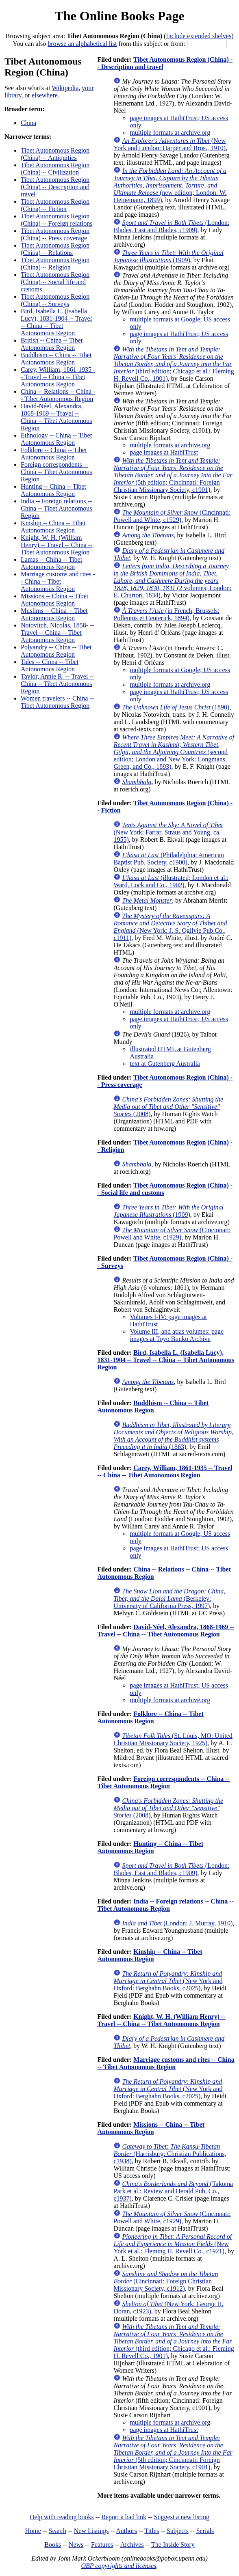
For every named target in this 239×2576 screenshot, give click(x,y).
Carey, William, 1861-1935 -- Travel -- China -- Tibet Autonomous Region (58, 377)
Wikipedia (65, 87)
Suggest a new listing (181, 2516)
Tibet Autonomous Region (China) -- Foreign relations (56, 220)
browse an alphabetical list (82, 43)
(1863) (173, 1435)
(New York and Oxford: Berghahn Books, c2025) (167, 1981)
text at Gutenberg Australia (165, 1063)
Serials (205, 2530)
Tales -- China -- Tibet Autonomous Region (49, 665)
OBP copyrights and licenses (118, 2565)
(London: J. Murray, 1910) (177, 1923)
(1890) (175, 707)
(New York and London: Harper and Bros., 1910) (169, 144)
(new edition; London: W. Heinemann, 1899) (169, 185)
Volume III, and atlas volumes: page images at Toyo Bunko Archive (177, 1335)
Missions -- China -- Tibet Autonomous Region (54, 600)
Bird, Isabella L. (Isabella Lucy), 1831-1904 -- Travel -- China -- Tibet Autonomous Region (56, 322)
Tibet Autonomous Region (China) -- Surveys (55, 300)
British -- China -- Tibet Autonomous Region (52, 344)
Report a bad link (123, 2516)
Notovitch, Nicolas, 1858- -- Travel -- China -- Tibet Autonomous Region (57, 632)
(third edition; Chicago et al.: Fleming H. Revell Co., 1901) (173, 364)
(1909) (168, 256)
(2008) (168, 1106)
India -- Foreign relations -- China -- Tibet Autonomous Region (56, 508)
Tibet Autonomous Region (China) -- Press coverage (55, 234)
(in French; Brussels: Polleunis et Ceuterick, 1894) (166, 614)
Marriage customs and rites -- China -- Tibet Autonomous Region (58, 581)
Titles (151, 2530)
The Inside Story (173, 2544)
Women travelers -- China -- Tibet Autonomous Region (57, 702)
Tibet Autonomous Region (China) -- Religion (55, 264)
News (76, 2544)
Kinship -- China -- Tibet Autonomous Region (53, 527)
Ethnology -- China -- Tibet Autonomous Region (56, 439)
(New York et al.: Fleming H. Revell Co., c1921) (172, 2244)
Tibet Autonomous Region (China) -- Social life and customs (55, 282)
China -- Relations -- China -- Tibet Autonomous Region (58, 395)
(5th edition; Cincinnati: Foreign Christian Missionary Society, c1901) (172, 475)
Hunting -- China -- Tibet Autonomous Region (53, 490)
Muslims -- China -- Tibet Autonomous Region (54, 614)
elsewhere (45, 95)
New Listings (91, 2530)
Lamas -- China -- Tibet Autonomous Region (51, 563)
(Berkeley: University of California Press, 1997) (169, 1598)
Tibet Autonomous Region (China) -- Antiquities (55, 154)
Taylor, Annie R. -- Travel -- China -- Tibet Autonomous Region (57, 683)
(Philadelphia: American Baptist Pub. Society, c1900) (168, 858)
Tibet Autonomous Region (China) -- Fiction (55, 205)
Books (52, 2544)
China (28, 122)
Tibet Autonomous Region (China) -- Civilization (55, 169)
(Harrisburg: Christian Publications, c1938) (169, 2153)
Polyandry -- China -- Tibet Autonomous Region (56, 651)
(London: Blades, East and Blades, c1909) (171, 226)
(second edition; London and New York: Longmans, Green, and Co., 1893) (173, 752)
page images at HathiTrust (164, 452)
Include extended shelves (198, 35)
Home (33, 2530)
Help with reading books (62, 2516)
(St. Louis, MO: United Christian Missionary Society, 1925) (172, 1739)
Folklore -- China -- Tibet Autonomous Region (54, 453)
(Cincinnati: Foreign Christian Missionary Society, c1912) (165, 2281)
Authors (126, 2530)
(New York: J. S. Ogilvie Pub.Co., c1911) (170, 926)
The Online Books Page (119, 16)
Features (102, 2544)
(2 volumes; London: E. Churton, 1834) (172, 581)
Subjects (178, 2530)
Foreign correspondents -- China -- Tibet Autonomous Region (56, 472)
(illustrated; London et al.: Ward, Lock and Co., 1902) (170, 881)
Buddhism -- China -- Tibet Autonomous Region (56, 358)
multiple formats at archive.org (170, 132)
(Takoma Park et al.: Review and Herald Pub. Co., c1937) (173, 2191)
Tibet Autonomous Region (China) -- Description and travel (55, 187)
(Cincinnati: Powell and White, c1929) (171, 516)
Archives (132, 2544)
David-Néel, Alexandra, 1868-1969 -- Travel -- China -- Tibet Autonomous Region (56, 417)
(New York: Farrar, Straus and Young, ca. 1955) (168, 832)
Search (58, 2530)
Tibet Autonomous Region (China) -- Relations (55, 249)
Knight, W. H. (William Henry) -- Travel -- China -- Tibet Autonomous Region (56, 545)
